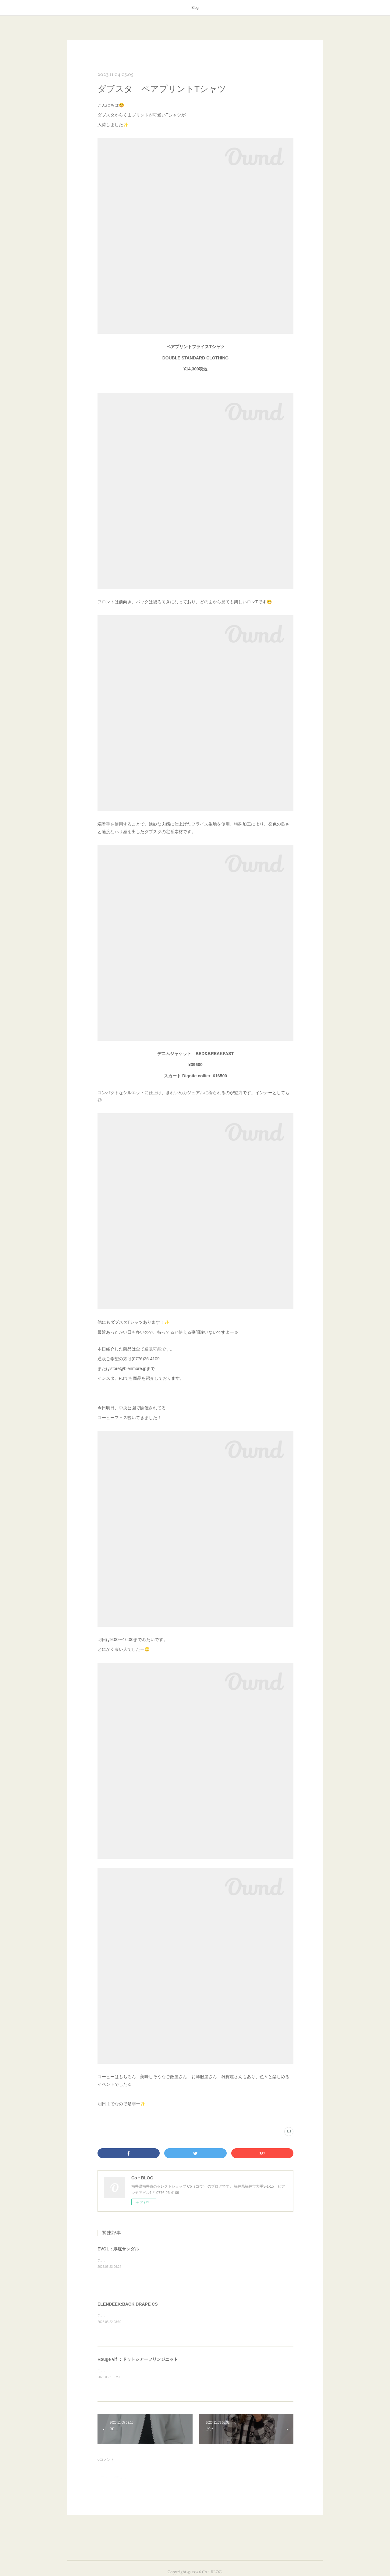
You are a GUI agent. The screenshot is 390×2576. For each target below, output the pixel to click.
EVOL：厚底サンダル (118, 2248)
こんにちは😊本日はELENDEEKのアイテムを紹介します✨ (147, 2316)
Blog (195, 7)
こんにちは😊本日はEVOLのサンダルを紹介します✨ (142, 2260)
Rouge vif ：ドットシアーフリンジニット (138, 2359)
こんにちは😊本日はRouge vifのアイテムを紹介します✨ (145, 2371)
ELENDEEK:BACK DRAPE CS (128, 2304)
